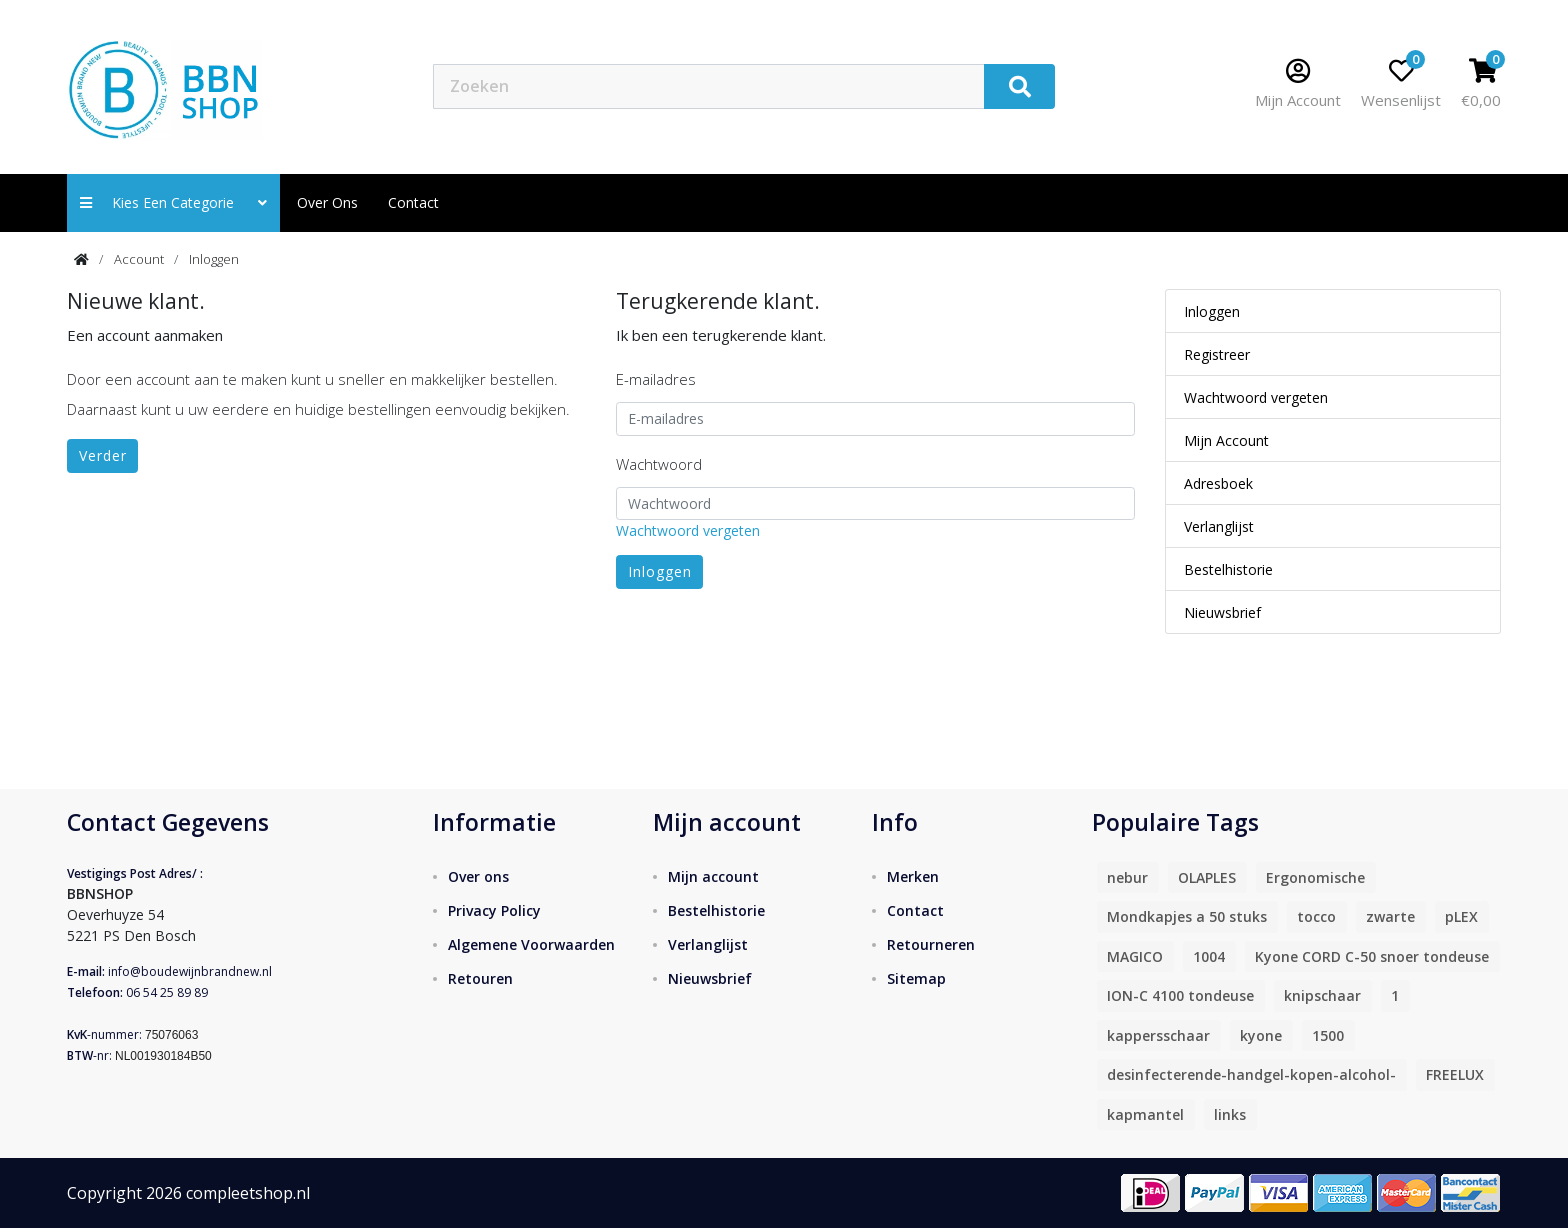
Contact (915, 910)
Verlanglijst (1219, 526)
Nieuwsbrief (1222, 612)
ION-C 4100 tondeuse (1180, 995)
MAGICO (1135, 956)
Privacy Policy (494, 910)
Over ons (327, 202)
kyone (1261, 1035)
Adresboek (1218, 483)
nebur (1127, 877)
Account (139, 259)
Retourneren (931, 944)
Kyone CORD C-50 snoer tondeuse (1372, 956)
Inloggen (214, 259)
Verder (103, 455)
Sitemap (916, 978)
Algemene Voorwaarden (531, 944)
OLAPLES (1207, 877)
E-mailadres (656, 379)
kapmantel (1145, 1114)
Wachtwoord (659, 464)
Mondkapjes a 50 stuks (1187, 916)
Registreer (1217, 354)
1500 (1328, 1035)
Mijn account (713, 876)
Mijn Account (1226, 440)
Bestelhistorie (1228, 569)
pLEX (1461, 916)
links (1230, 1114)
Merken (913, 876)
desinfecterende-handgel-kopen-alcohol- (1251, 1074)
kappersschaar (1158, 1035)
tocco (1316, 916)
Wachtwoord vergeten (688, 530)
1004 (1209, 956)
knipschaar (1322, 995)
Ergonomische (1315, 877)
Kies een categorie (173, 202)
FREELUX (1455, 1074)
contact (413, 202)
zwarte (1390, 916)
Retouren (480, 978)
